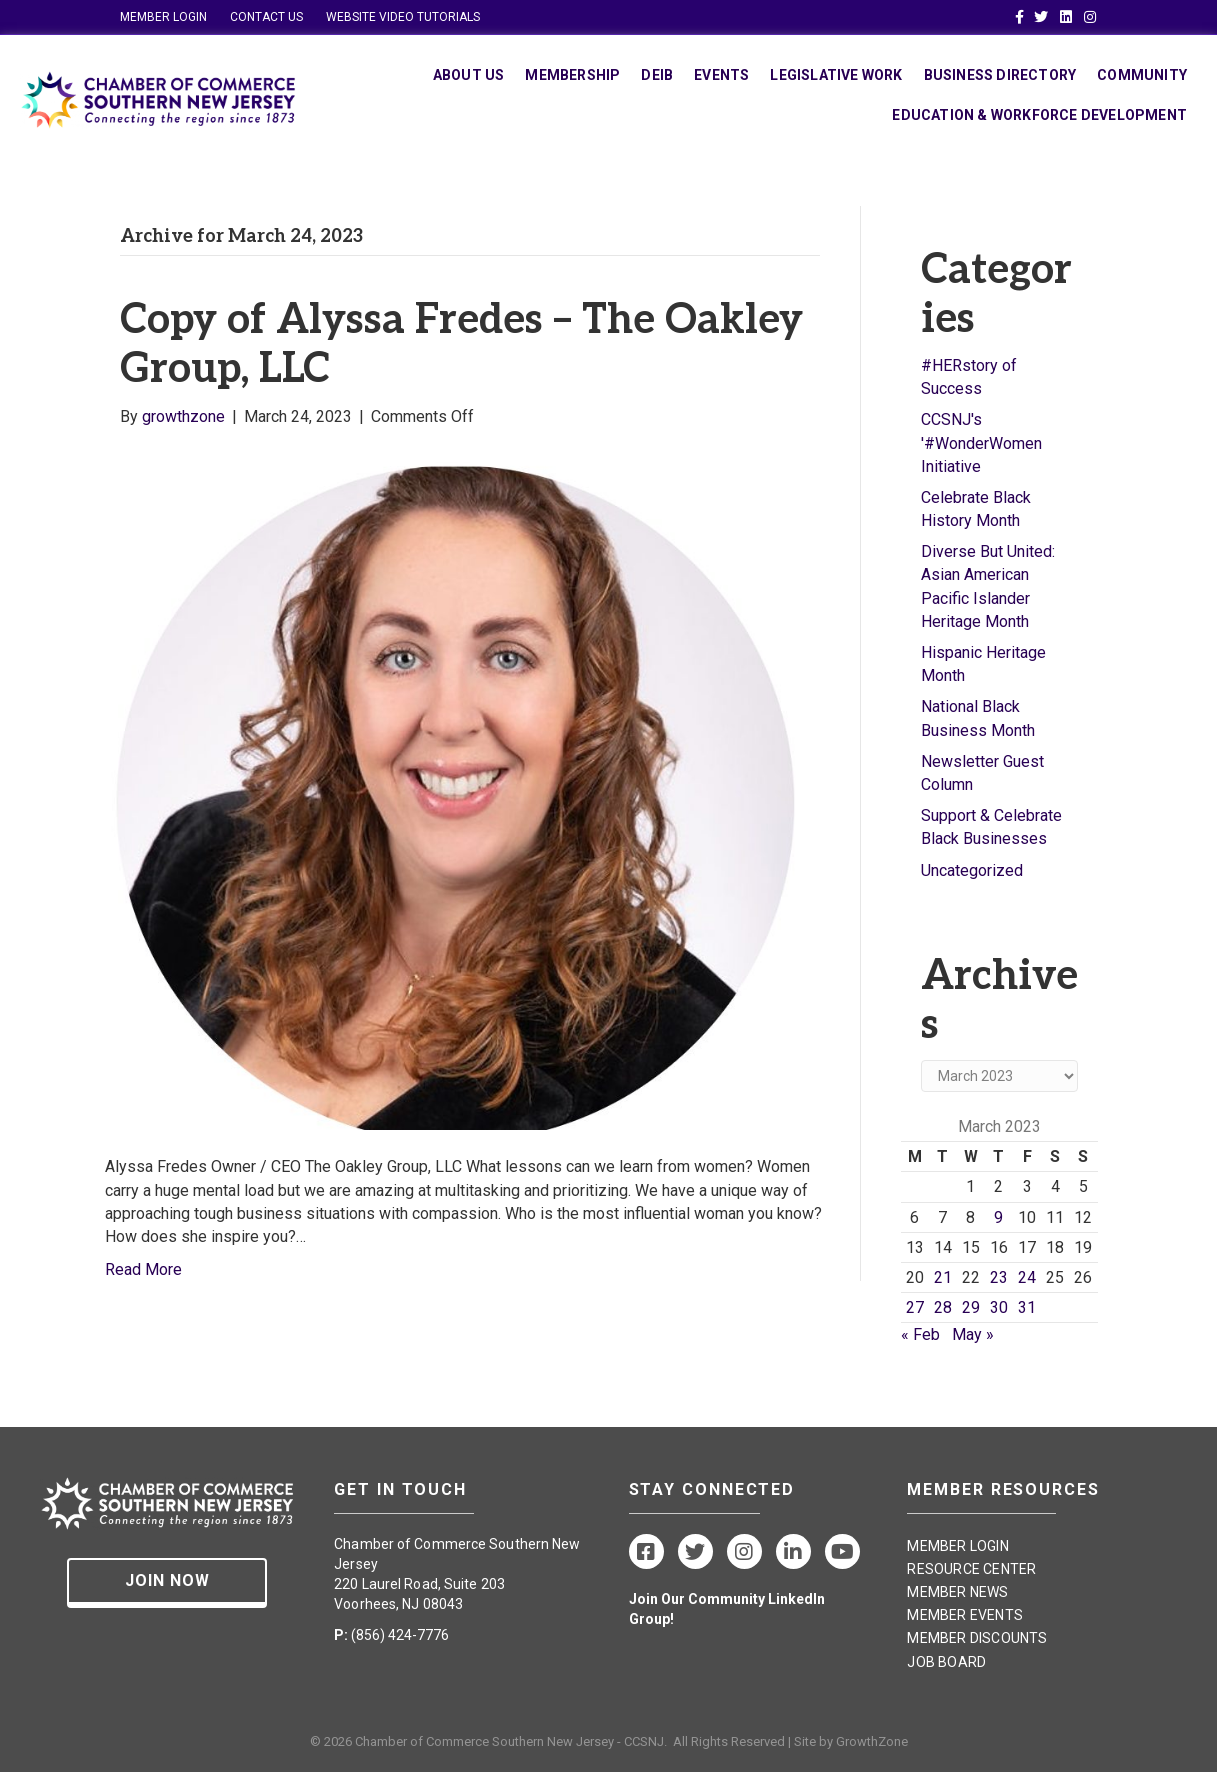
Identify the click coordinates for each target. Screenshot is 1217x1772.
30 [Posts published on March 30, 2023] (999, 1307)
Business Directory (1000, 75)
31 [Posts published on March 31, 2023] (1027, 1307)
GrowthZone (872, 1741)
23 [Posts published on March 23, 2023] (999, 1277)
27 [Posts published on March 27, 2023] (915, 1307)
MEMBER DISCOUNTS (977, 1638)
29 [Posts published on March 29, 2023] (971, 1307)
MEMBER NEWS (957, 1592)
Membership (572, 75)
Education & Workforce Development (1039, 115)
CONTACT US (266, 17)
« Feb (920, 1334)
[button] (167, 1583)
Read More (143, 1269)
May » (973, 1334)
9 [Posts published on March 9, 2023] (998, 1217)
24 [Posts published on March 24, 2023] (1027, 1277)
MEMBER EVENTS (965, 1615)
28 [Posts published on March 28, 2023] (943, 1307)
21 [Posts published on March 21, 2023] (943, 1277)
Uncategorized (972, 870)
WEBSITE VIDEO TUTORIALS (403, 17)
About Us (469, 75)
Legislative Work (836, 75)
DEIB (657, 75)
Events (721, 75)
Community (1142, 75)
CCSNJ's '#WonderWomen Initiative (981, 442)
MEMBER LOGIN (163, 17)
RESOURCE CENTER (971, 1569)
